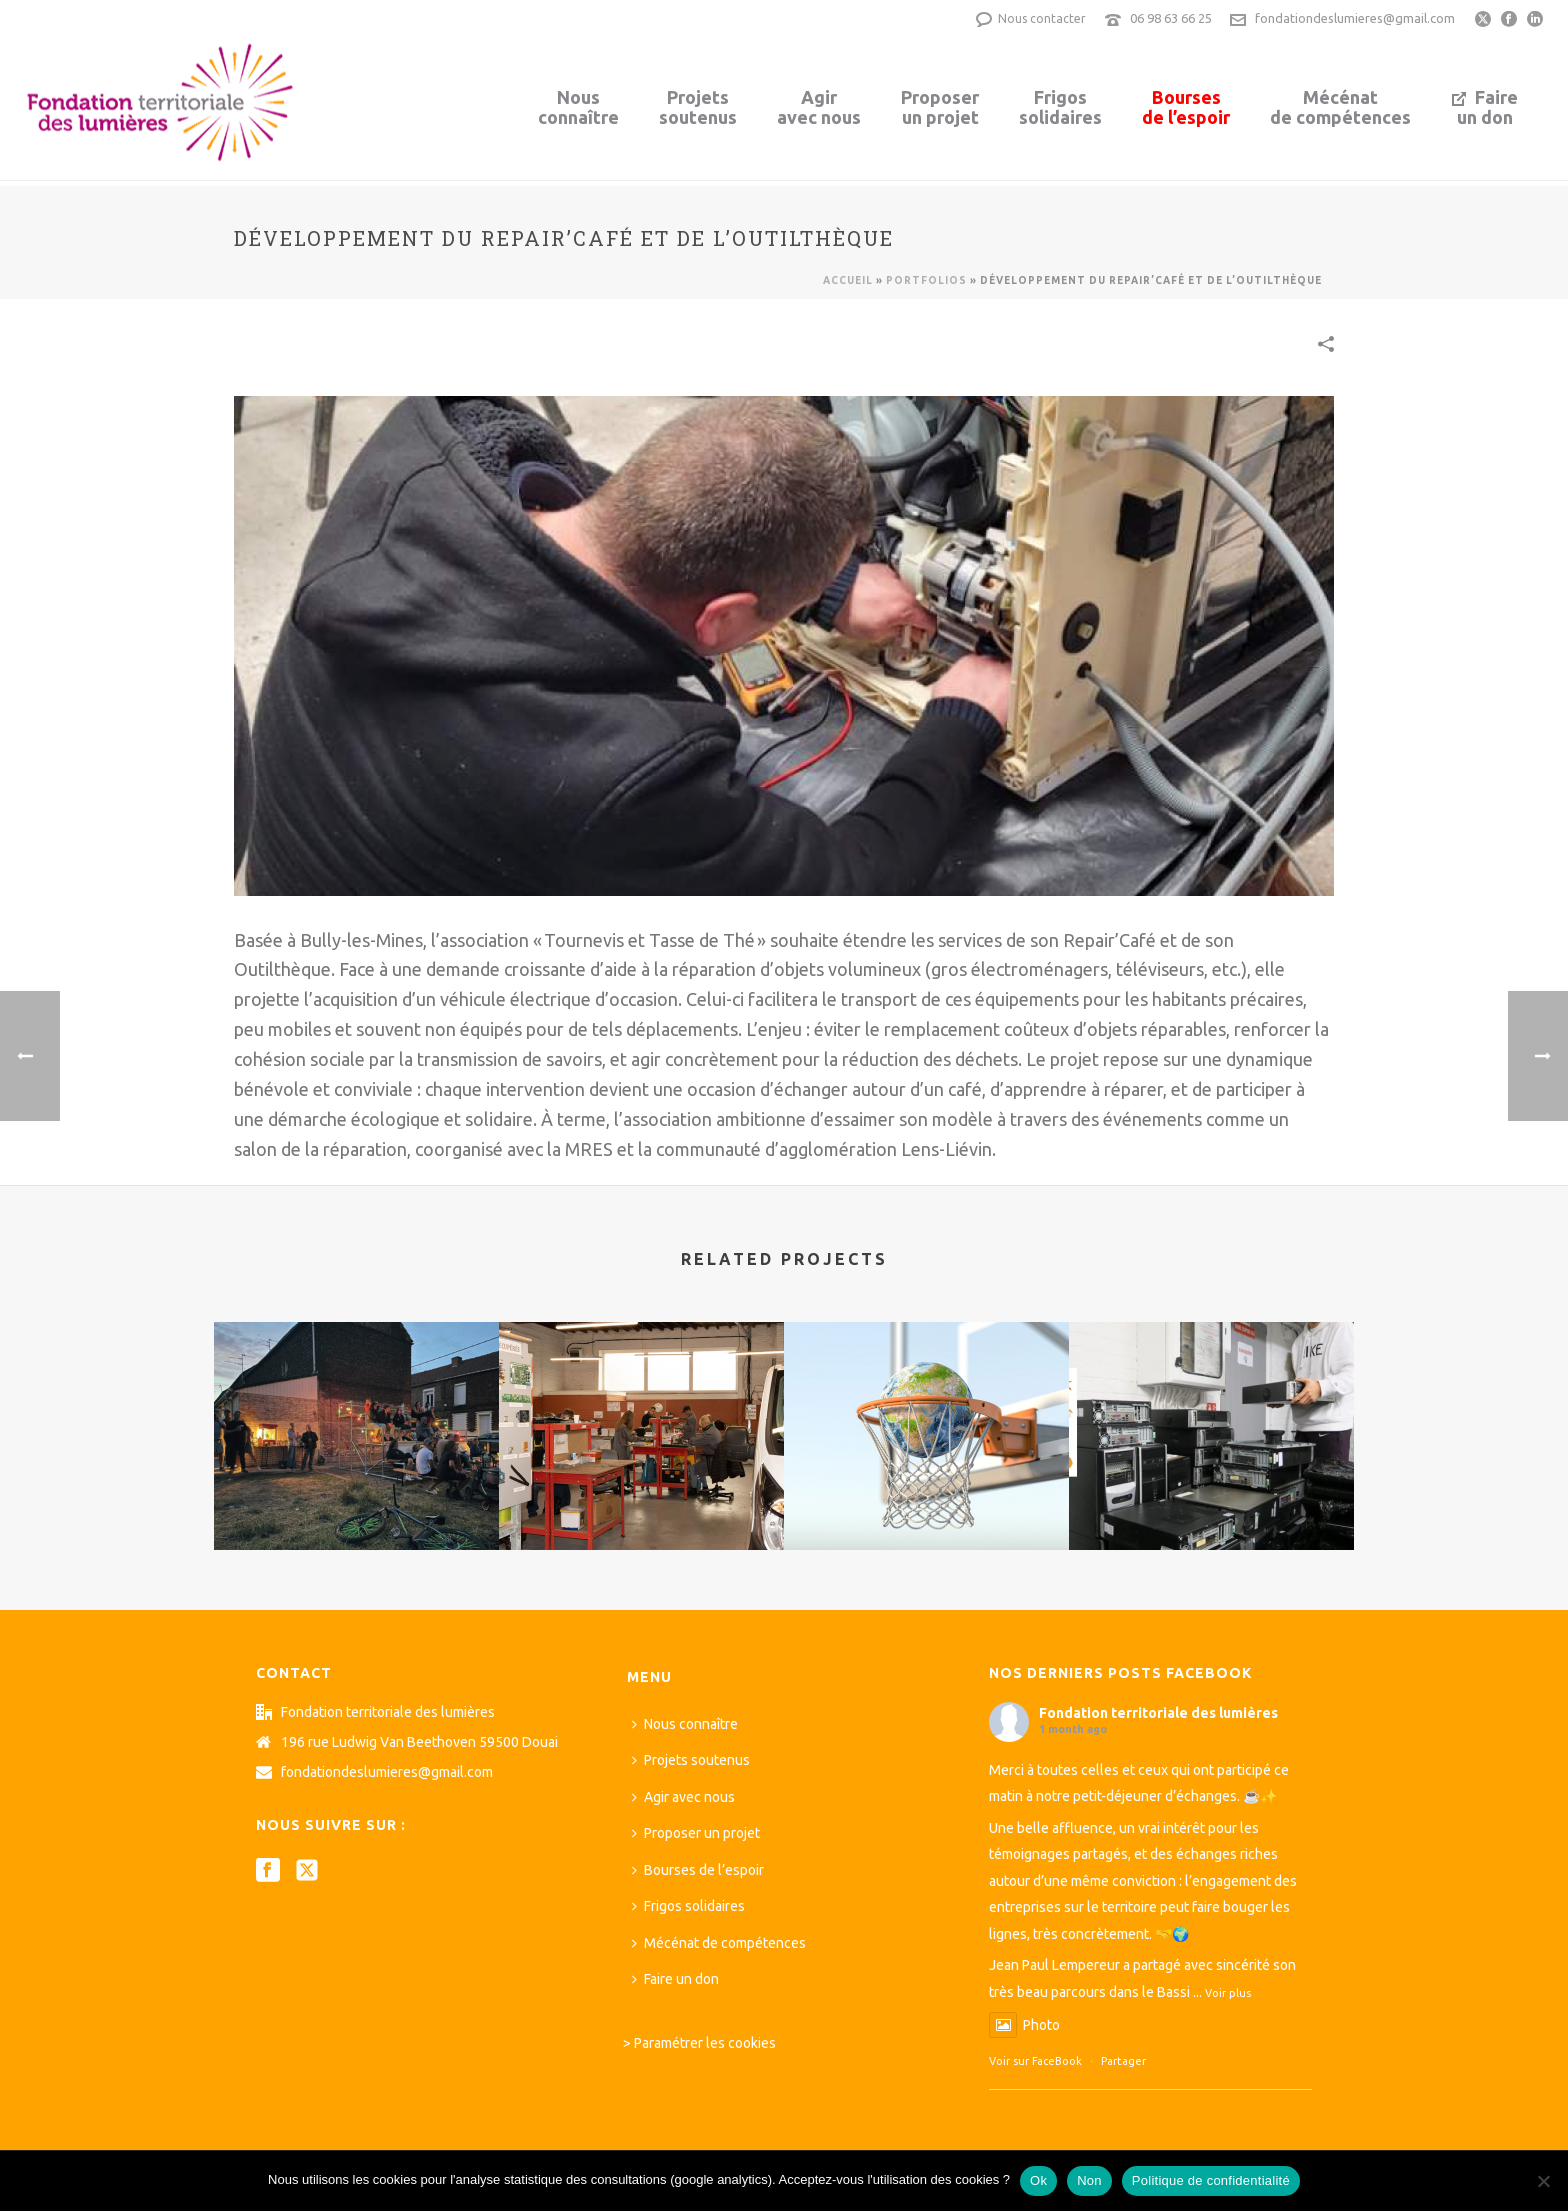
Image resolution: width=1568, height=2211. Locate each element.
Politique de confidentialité (1211, 2180)
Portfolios (926, 280)
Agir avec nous (683, 1797)
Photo (1024, 2025)
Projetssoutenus (698, 107)
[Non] (1543, 2181)
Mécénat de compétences (719, 1943)
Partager (1123, 2061)
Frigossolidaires (1060, 107)
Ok (1038, 2180)
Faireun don (1484, 107)
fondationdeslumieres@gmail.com (1355, 18)
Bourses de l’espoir (698, 1870)
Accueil (848, 280)
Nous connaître (685, 1724)
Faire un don (675, 1979)
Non (1089, 2180)
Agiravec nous (819, 107)
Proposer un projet (696, 1833)
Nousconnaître (578, 107)
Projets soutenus (691, 1760)
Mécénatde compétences (1340, 107)
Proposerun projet (940, 107)
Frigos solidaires (688, 1906)
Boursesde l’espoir (1186, 107)
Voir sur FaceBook (1035, 2061)
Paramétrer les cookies (705, 2043)
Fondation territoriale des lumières (1158, 1713)
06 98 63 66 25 (1171, 18)
